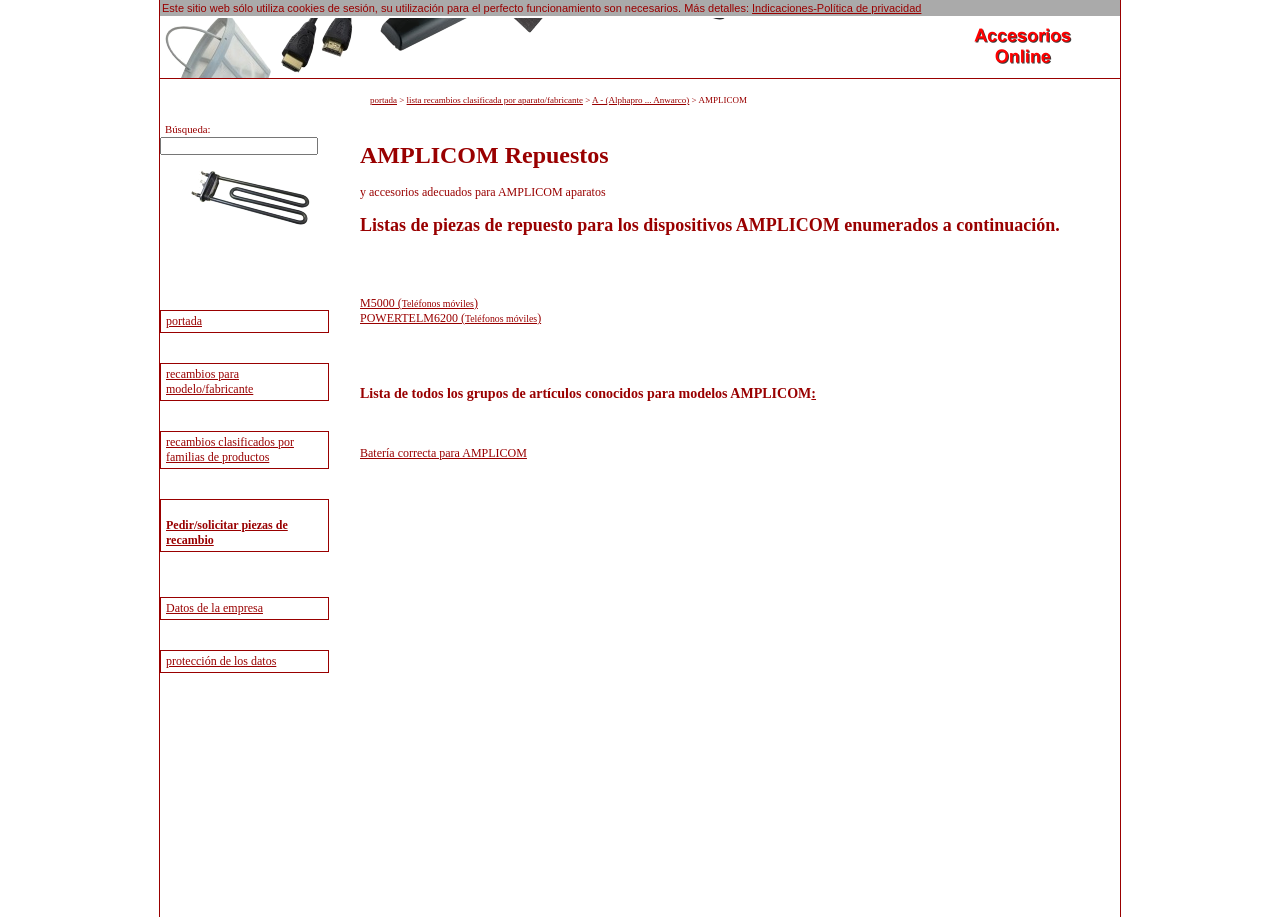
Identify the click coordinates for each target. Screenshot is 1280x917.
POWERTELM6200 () (450, 318)
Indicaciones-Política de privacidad (836, 8)
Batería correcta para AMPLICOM (443, 453)
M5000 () (419, 303)
